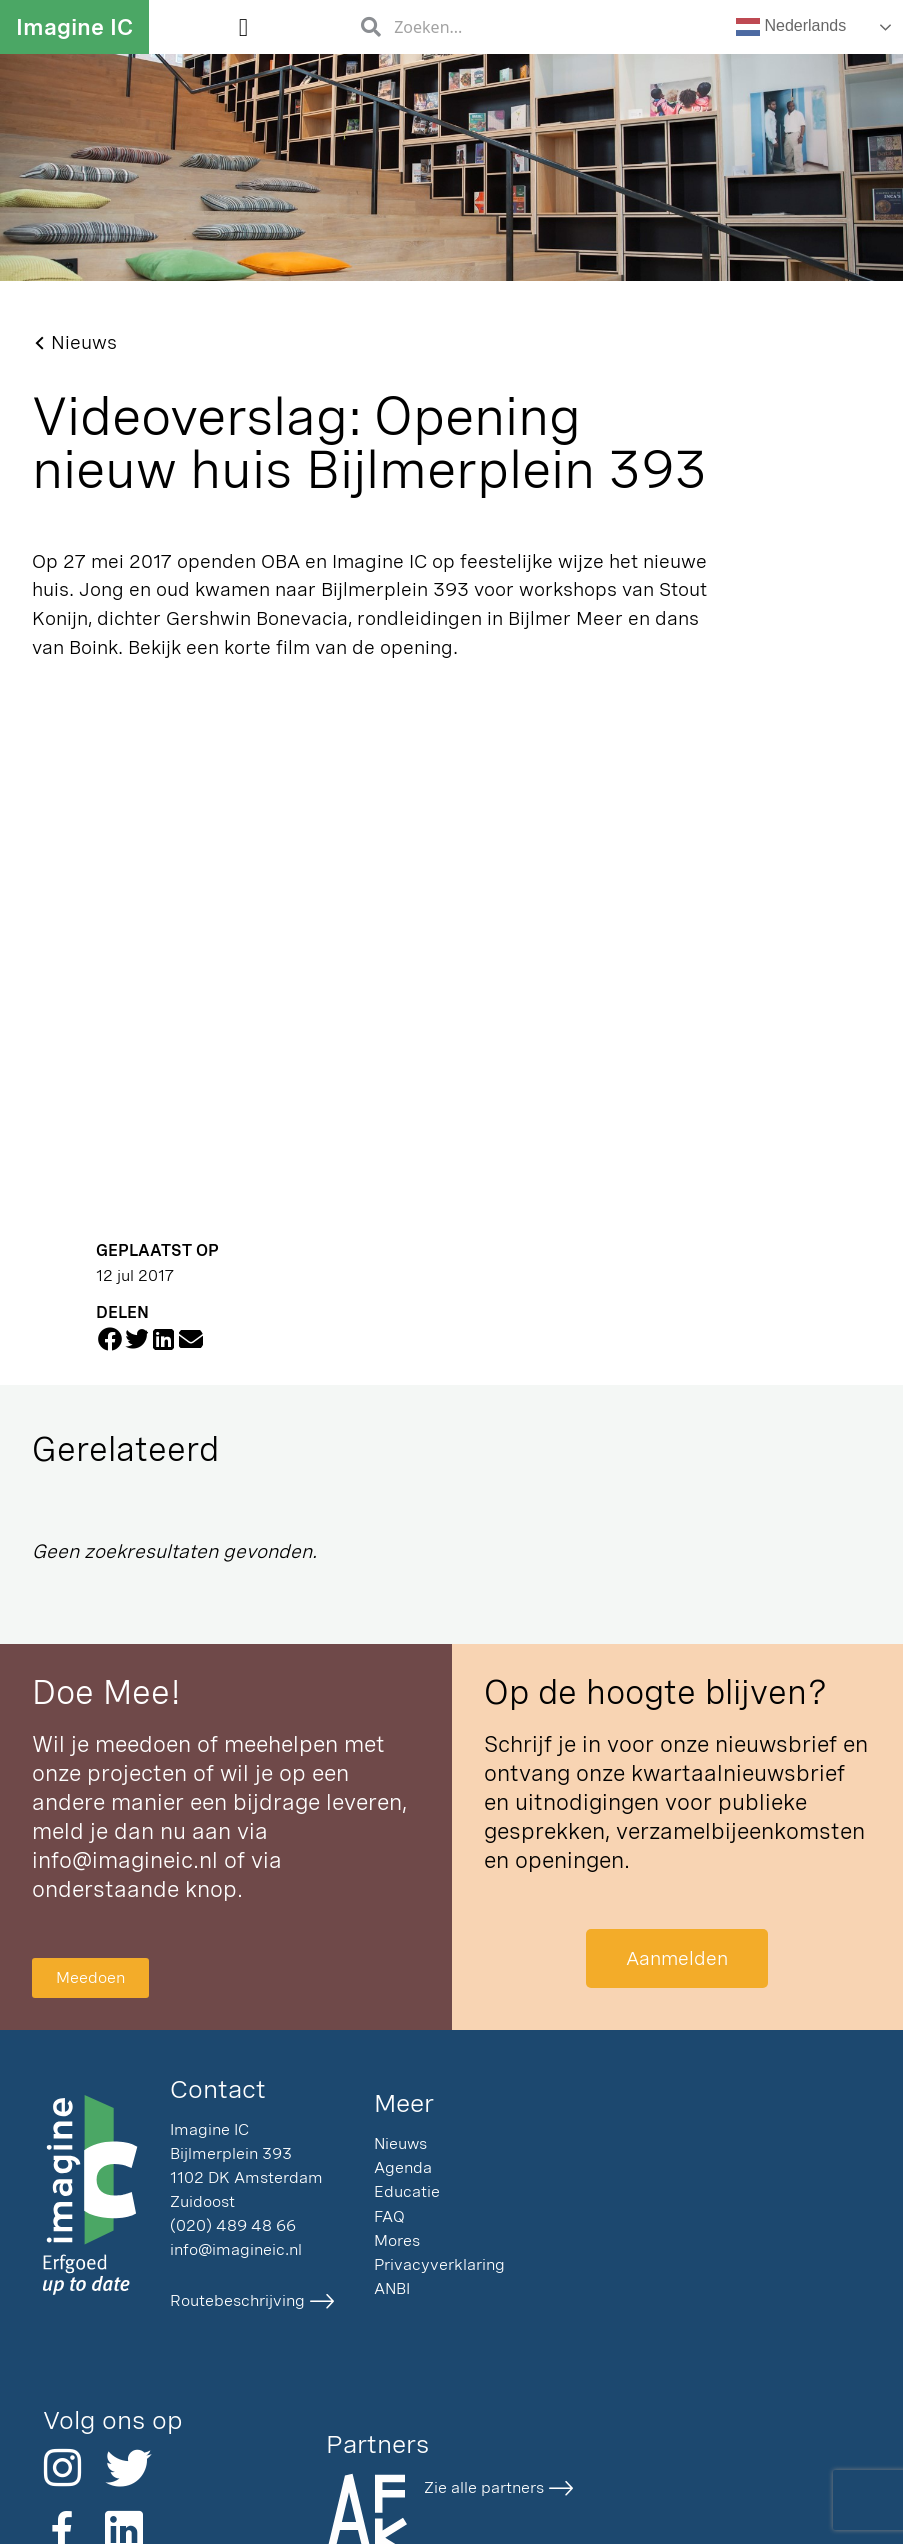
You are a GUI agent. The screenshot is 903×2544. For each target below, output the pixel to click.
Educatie (407, 2191)
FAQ (389, 2216)
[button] (243, 27)
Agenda (403, 2167)
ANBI (392, 2288)
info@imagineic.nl (125, 1860)
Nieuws (400, 2143)
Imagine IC (74, 27)
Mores (397, 2240)
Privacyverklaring (439, 2264)
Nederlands (791, 27)
